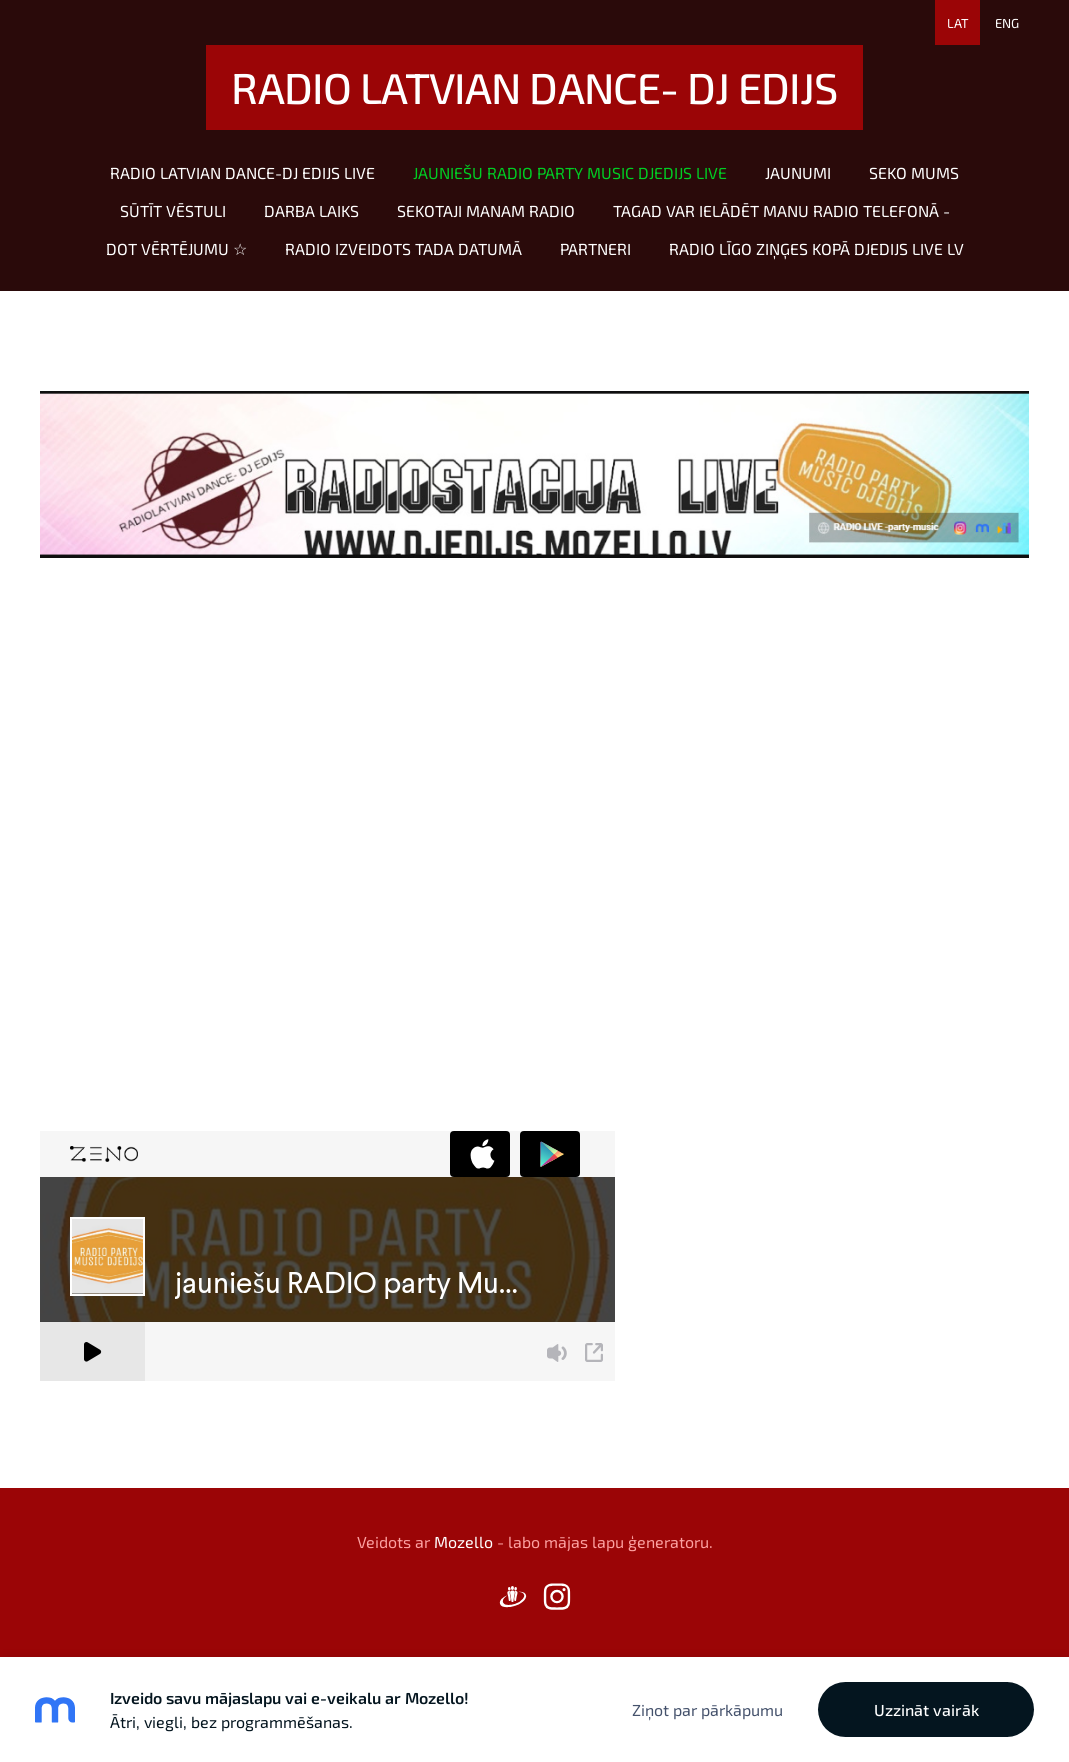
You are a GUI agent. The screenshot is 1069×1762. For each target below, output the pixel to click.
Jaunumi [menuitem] (798, 172)
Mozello (463, 1541)
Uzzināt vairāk (926, 1709)
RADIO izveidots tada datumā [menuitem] (403, 248)
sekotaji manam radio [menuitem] (486, 210)
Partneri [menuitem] (595, 248)
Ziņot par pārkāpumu (707, 1709)
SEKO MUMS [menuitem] (914, 172)
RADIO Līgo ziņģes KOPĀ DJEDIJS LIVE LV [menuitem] (816, 248)
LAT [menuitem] (958, 23)
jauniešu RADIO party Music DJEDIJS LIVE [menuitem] (570, 172)
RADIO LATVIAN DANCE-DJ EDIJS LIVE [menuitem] (242, 172)
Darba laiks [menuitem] (311, 210)
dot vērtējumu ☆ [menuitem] (176, 248)
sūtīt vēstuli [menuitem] (173, 210)
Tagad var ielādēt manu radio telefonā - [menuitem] (781, 210)
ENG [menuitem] (1007, 23)
